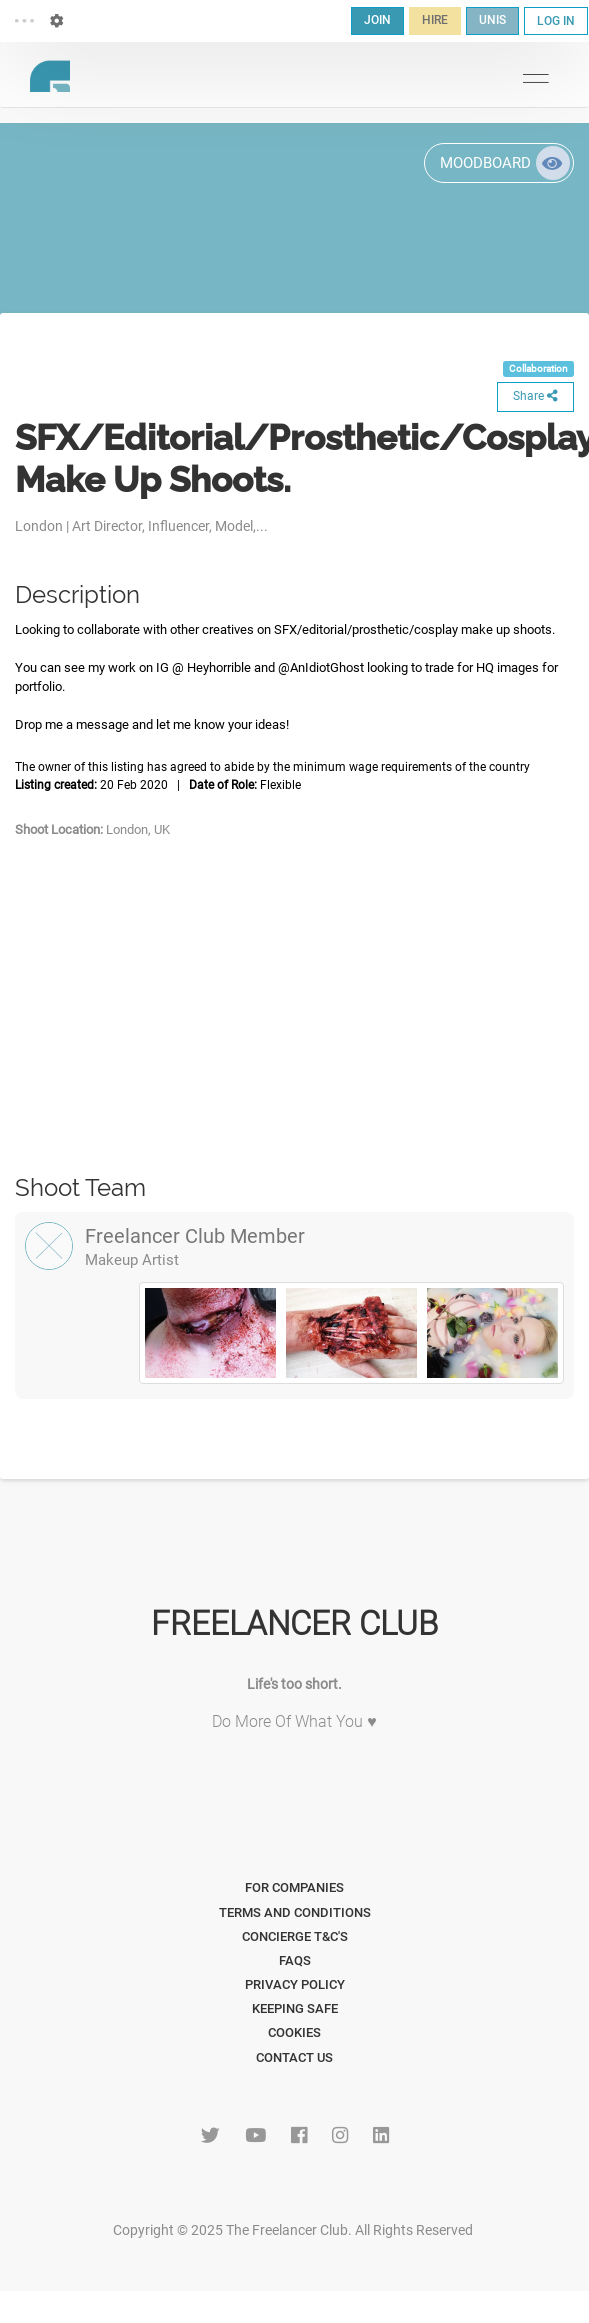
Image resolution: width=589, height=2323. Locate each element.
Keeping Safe (295, 2008)
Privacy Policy (295, 1984)
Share (535, 396)
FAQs (295, 1960)
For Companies (294, 1887)
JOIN (377, 20)
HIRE (435, 20)
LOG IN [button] (556, 21)
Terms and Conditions (295, 1912)
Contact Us (294, 2057)
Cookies (294, 2032)
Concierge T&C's (295, 1936)
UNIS (492, 20)
